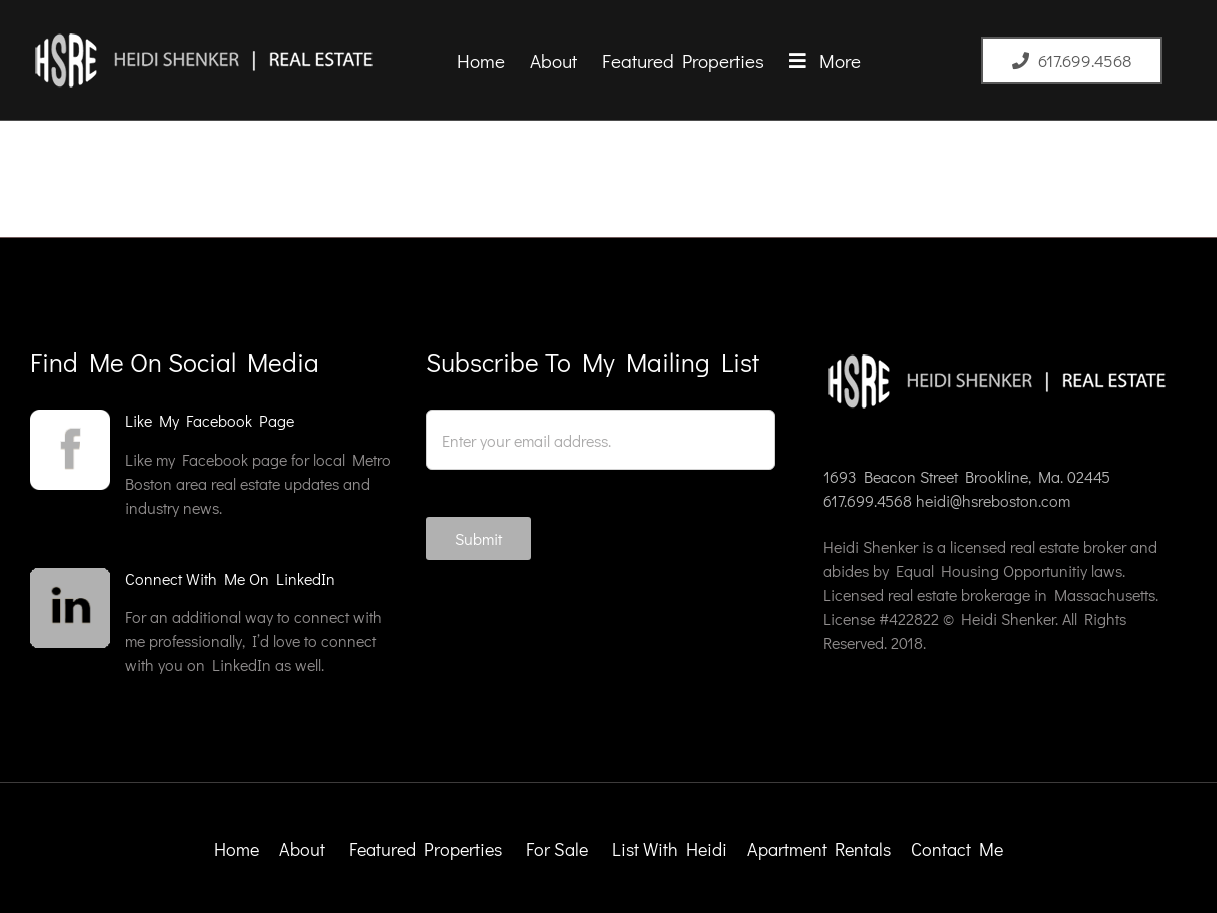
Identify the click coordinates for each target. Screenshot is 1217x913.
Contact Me (957, 849)
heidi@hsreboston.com (993, 500)
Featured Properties (427, 849)
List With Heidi (671, 849)
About (302, 849)
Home (236, 849)
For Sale (557, 849)
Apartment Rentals (821, 849)
